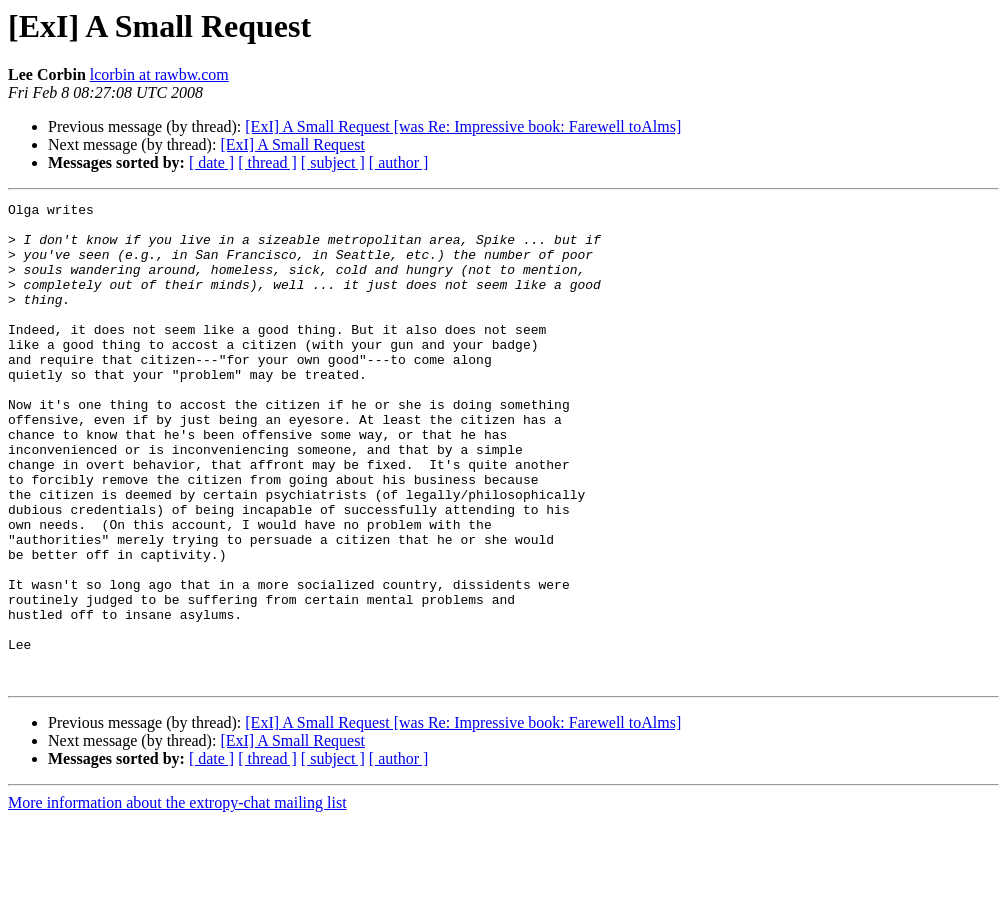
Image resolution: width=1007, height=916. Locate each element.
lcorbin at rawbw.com (159, 74)
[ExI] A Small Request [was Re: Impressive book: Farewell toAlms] (463, 126)
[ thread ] (267, 162)
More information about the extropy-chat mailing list (177, 898)
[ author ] (399, 162)
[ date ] (211, 162)
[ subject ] (333, 162)
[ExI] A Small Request (292, 144)
